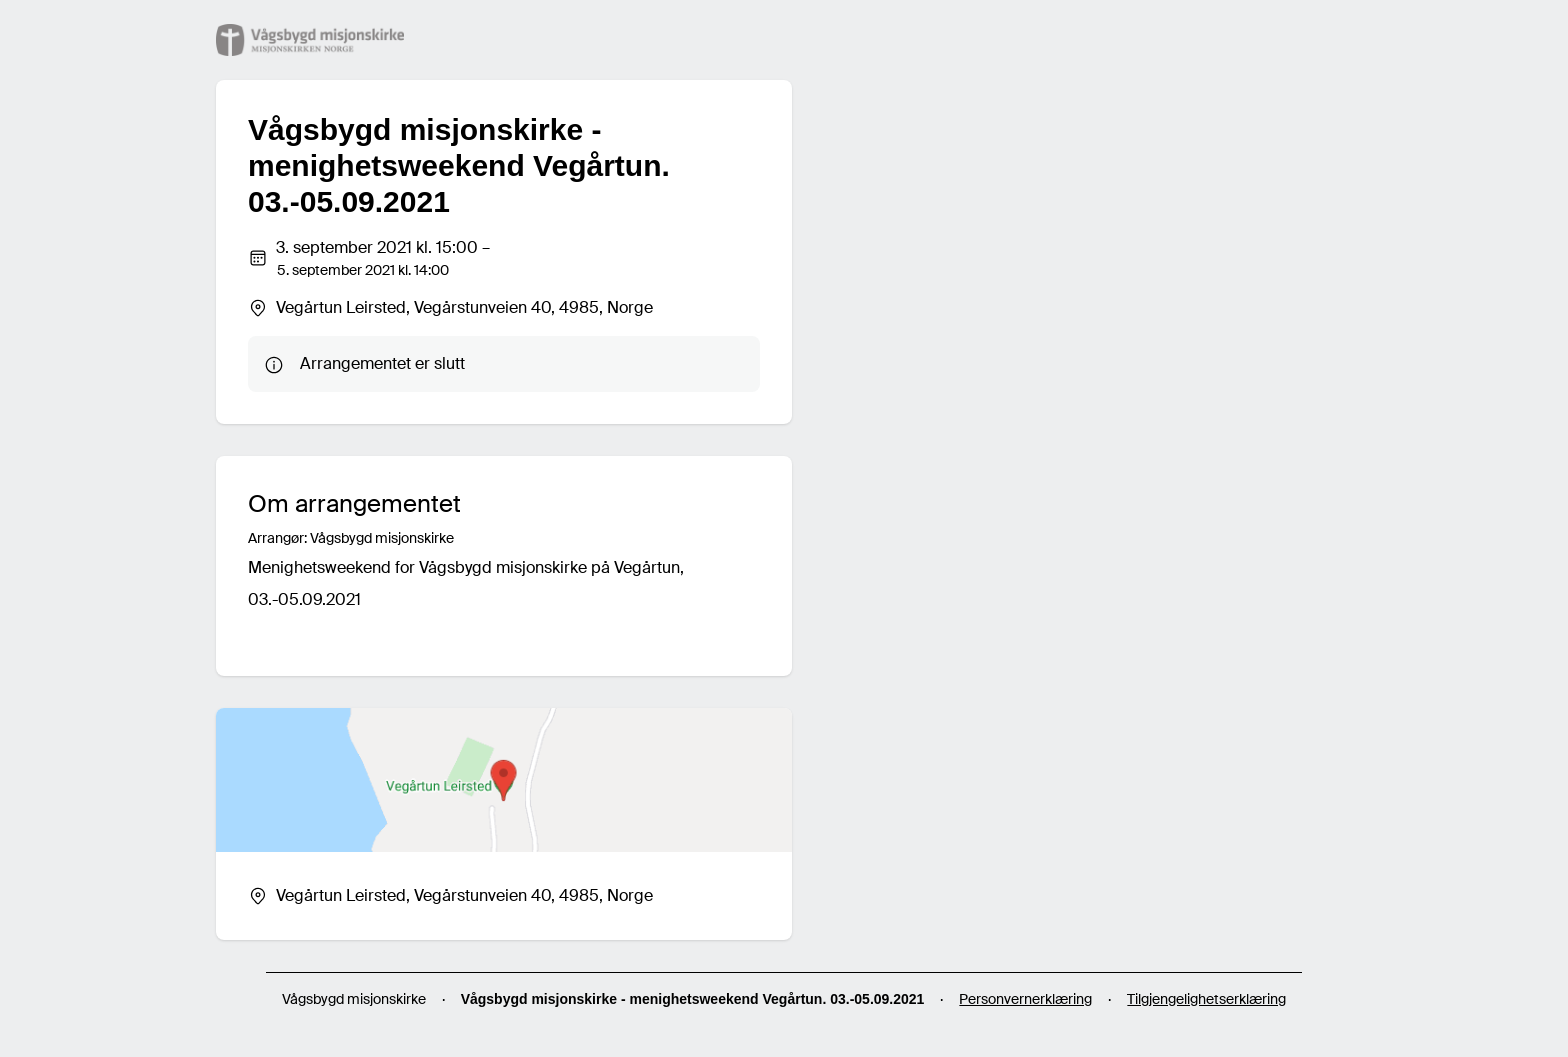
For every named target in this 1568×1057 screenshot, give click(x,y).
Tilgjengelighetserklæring (1206, 999)
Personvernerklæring (1025, 999)
